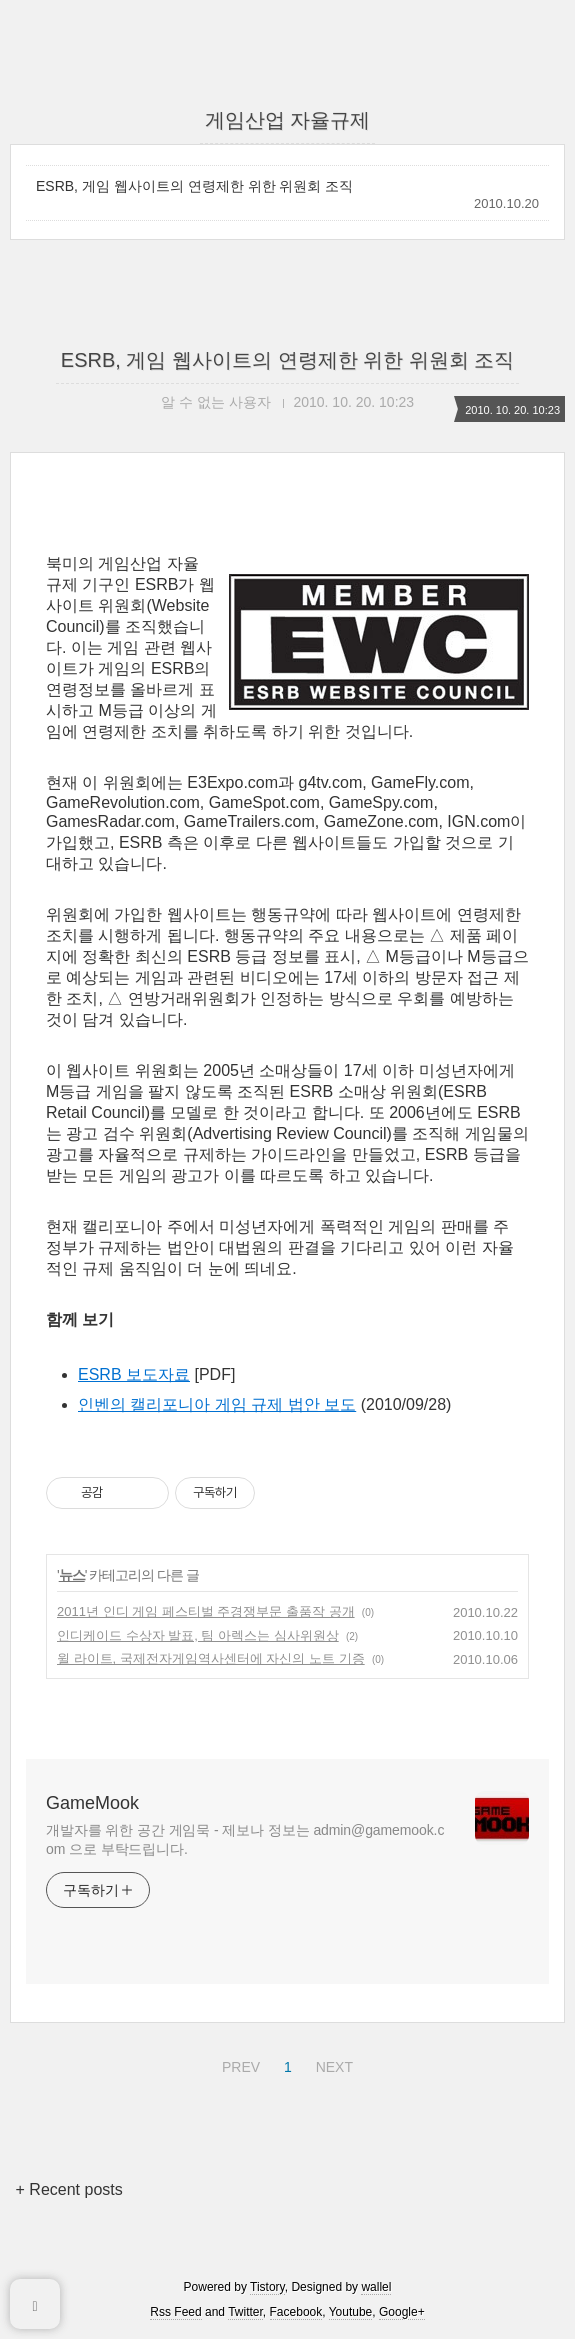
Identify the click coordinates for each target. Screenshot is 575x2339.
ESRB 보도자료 (134, 1374)
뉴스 (72, 1575)
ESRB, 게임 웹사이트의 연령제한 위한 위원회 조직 (194, 186)
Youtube (351, 2312)
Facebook (296, 2312)
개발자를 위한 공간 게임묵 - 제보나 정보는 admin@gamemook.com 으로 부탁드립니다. (245, 1839)
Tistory (267, 2287)
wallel (376, 2287)
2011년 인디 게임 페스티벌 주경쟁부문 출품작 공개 (206, 1611)
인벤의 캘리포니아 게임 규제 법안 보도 (217, 1404)
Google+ (402, 2312)
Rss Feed (175, 2312)
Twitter (245, 2312)
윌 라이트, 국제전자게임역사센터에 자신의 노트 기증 (211, 1658)
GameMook (92, 1803)
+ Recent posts (69, 2189)
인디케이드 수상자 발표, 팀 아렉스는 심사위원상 (198, 1635)
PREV (238, 2064)
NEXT (332, 2064)
